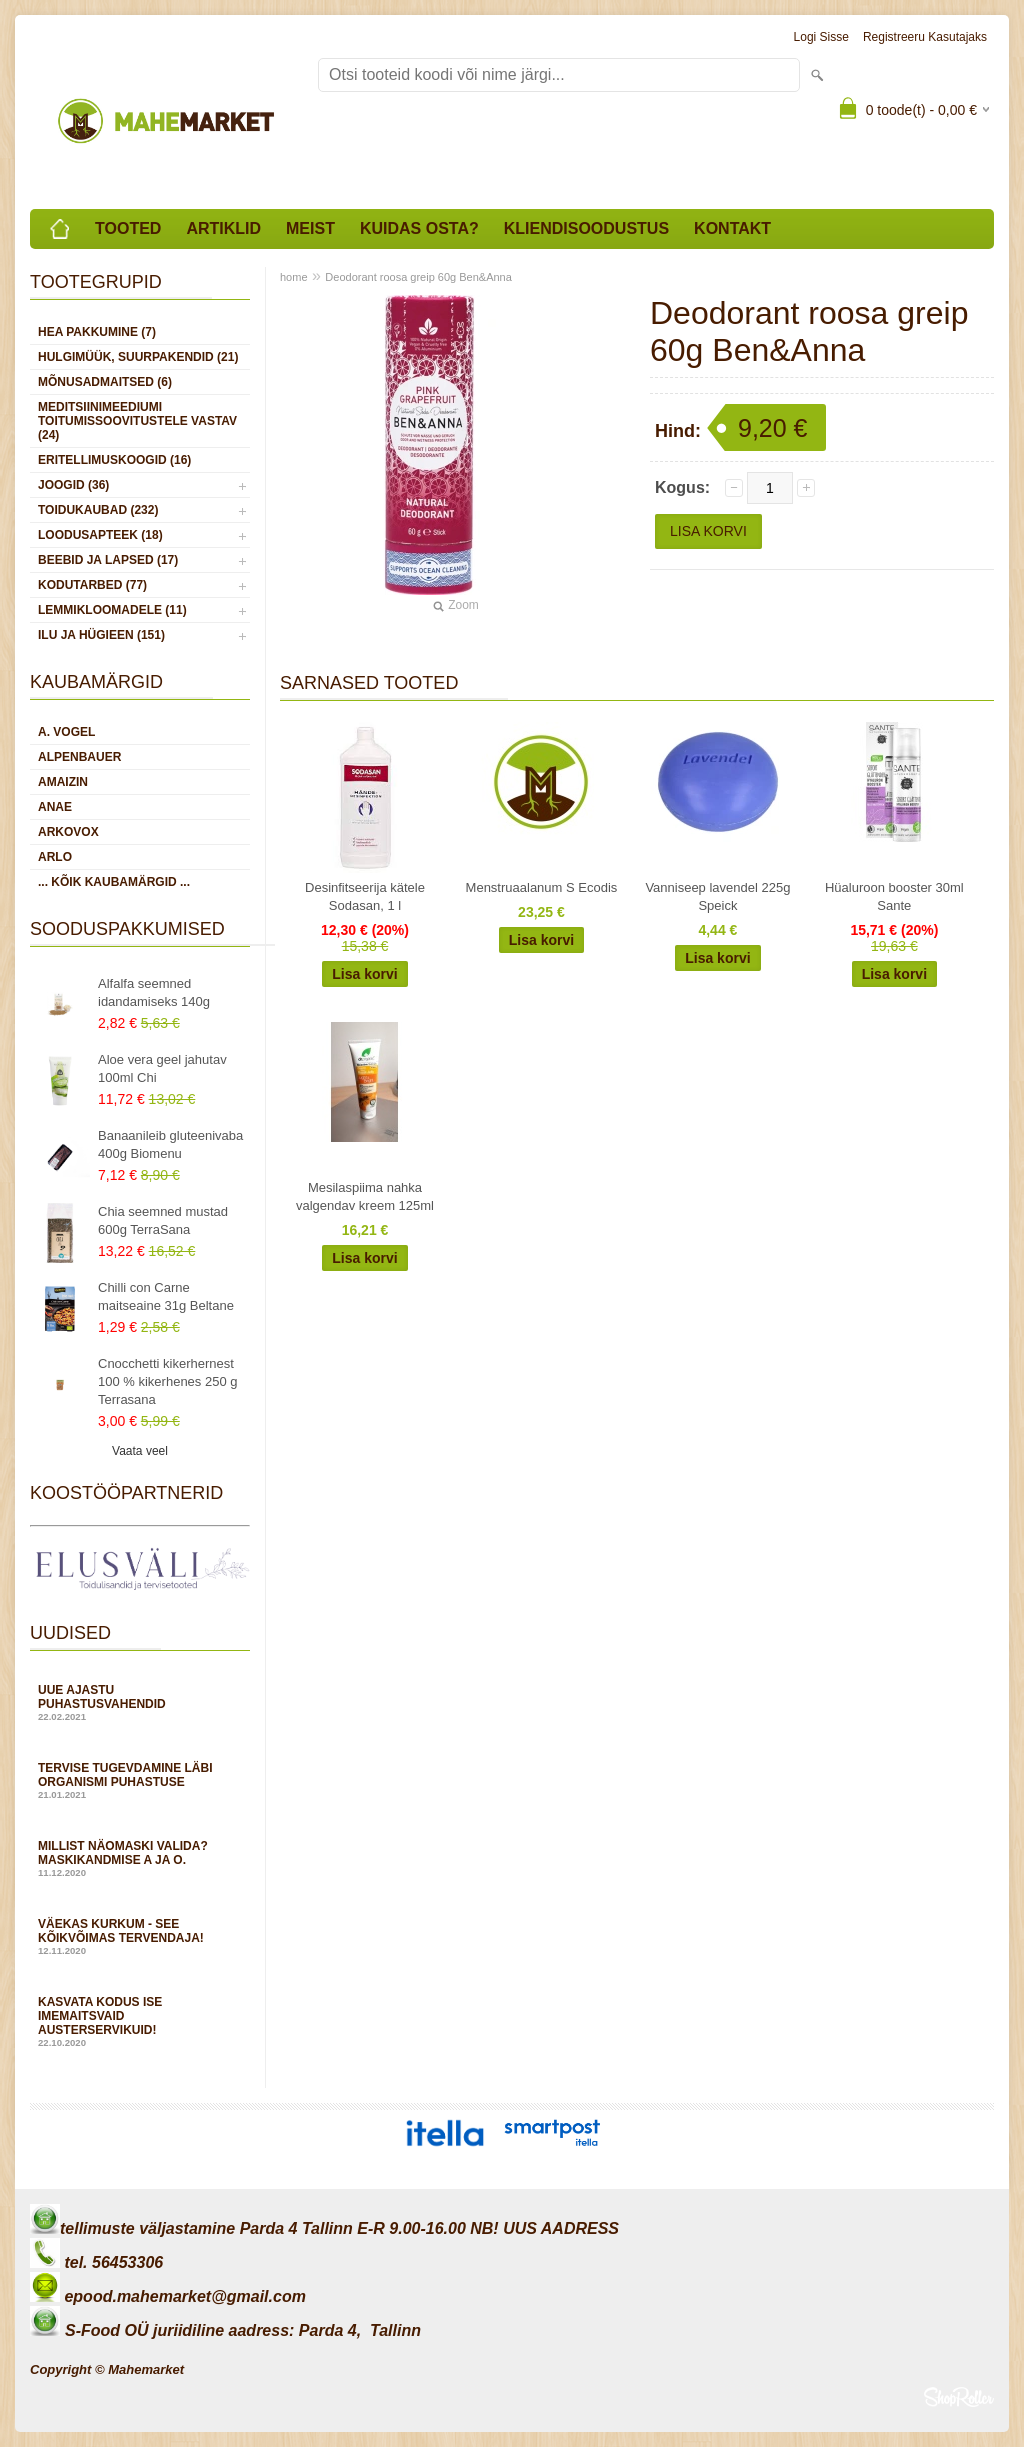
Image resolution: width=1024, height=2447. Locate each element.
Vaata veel (140, 1451)
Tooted (128, 228)
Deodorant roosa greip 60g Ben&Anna (418, 277)
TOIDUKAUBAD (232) (98, 510)
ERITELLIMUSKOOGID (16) (114, 460)
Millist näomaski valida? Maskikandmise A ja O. (140, 1858)
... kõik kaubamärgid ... (114, 882)
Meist (310, 228)
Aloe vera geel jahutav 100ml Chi (162, 1068)
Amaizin (63, 782)
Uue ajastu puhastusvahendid (140, 1702)
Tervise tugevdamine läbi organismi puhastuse (140, 1780)
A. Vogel (66, 732)
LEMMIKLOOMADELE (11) (112, 610)
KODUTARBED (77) (92, 585)
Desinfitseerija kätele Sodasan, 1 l (365, 896)
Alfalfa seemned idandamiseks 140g (154, 992)
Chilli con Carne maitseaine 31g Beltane (166, 1296)
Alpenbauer (79, 757)
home (294, 277)
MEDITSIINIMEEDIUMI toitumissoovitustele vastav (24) (137, 421)
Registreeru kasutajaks (925, 37)
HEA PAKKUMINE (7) (97, 332)
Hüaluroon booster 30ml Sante (894, 896)
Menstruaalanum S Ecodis (542, 887)
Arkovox (68, 832)
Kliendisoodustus (586, 228)
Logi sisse (821, 37)
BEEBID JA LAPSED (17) (108, 560)
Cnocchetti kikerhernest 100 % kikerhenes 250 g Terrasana (167, 1381)
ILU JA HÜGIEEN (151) (101, 635)
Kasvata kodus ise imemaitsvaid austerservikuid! (140, 2021)
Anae (55, 807)
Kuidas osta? (419, 228)
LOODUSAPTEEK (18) (100, 535)
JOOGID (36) (73, 485)
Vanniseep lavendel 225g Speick (717, 896)
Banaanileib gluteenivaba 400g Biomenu (170, 1144)
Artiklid (223, 228)
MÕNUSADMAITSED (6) (105, 382)
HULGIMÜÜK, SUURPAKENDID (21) (138, 357)
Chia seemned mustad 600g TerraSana (163, 1220)
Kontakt (732, 228)
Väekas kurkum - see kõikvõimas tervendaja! (140, 1936)
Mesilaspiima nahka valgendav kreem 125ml (365, 1196)
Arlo (55, 857)
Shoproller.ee (959, 2397)
